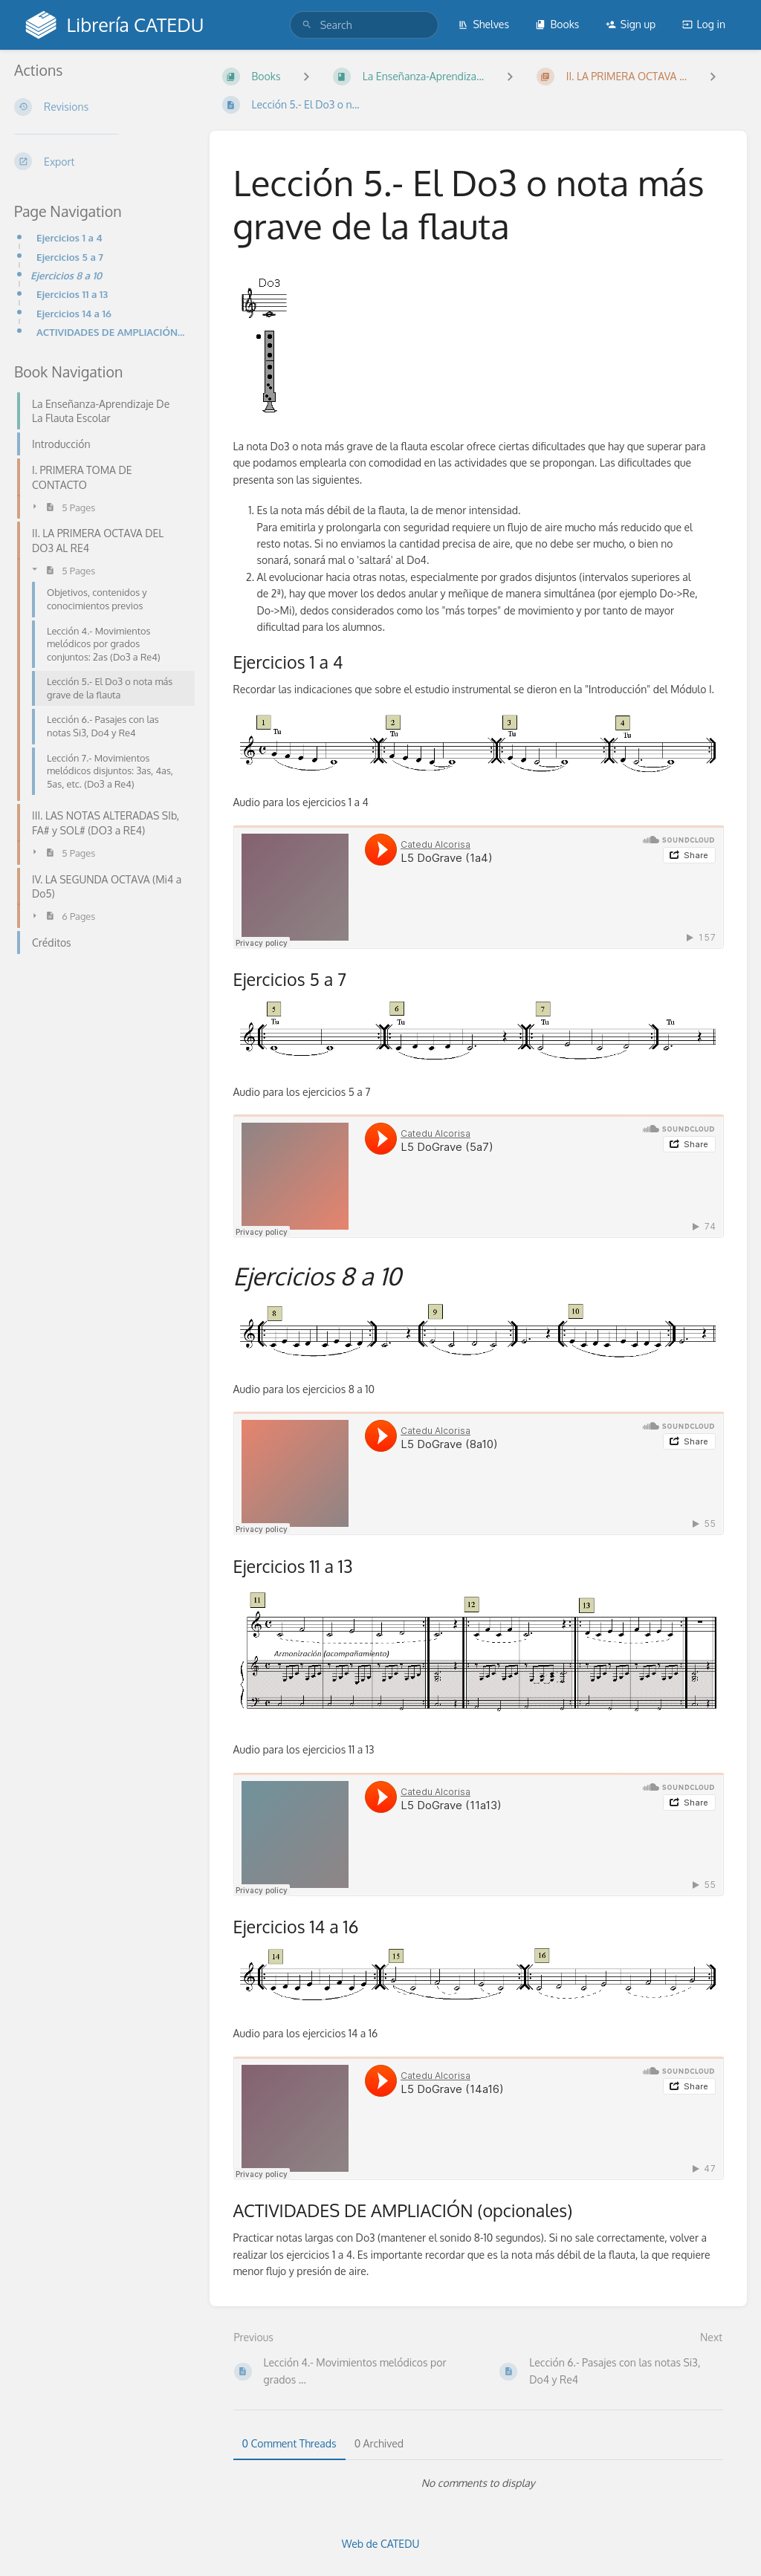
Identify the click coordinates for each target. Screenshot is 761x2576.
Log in (703, 24)
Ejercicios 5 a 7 (69, 256)
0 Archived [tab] (379, 2443)
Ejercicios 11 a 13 (72, 294)
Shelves (483, 24)
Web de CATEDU (381, 2543)
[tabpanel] (478, 2483)
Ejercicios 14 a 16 (73, 313)
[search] (364, 25)
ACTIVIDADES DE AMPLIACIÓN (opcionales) (111, 331)
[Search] (307, 25)
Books (557, 24)
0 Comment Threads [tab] (289, 2443)
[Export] (100, 161)
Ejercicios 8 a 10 (66, 275)
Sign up (630, 24)
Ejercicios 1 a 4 (69, 237)
